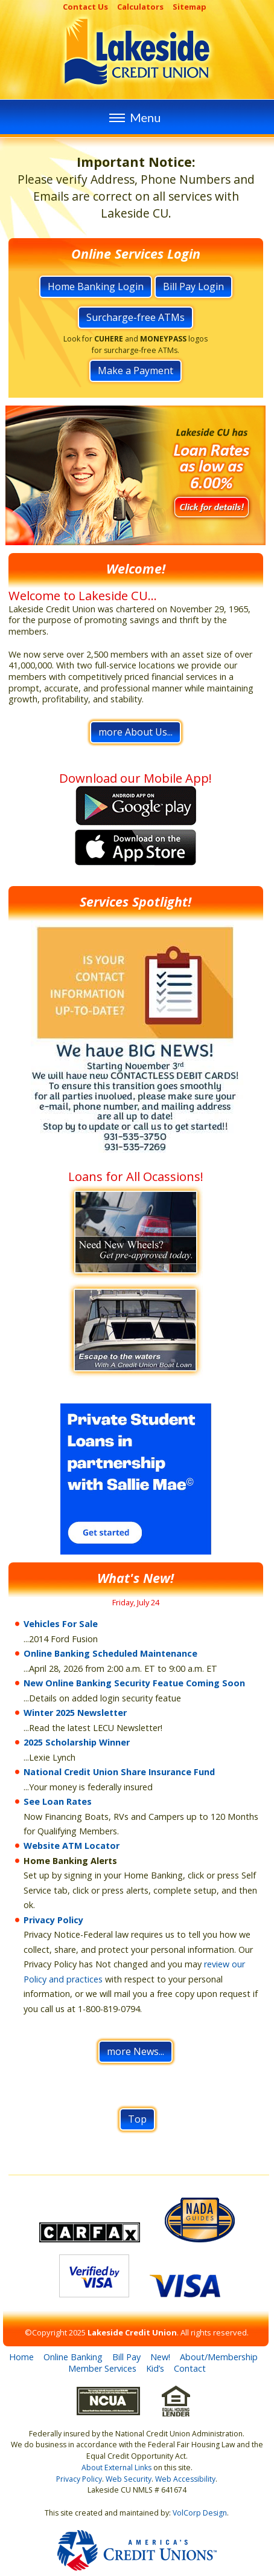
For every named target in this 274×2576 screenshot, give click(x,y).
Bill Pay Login (193, 286)
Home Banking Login (96, 286)
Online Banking (73, 2357)
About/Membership (219, 2357)
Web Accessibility (185, 2479)
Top (137, 2119)
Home (21, 2357)
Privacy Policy (53, 1920)
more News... (135, 2051)
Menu (133, 117)
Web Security (128, 2479)
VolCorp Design (200, 2513)
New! (160, 2357)
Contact (190, 2368)
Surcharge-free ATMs (135, 317)
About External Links (116, 2467)
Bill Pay (126, 2357)
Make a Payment (135, 370)
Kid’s (155, 2368)
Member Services (102, 2368)
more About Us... (135, 732)
